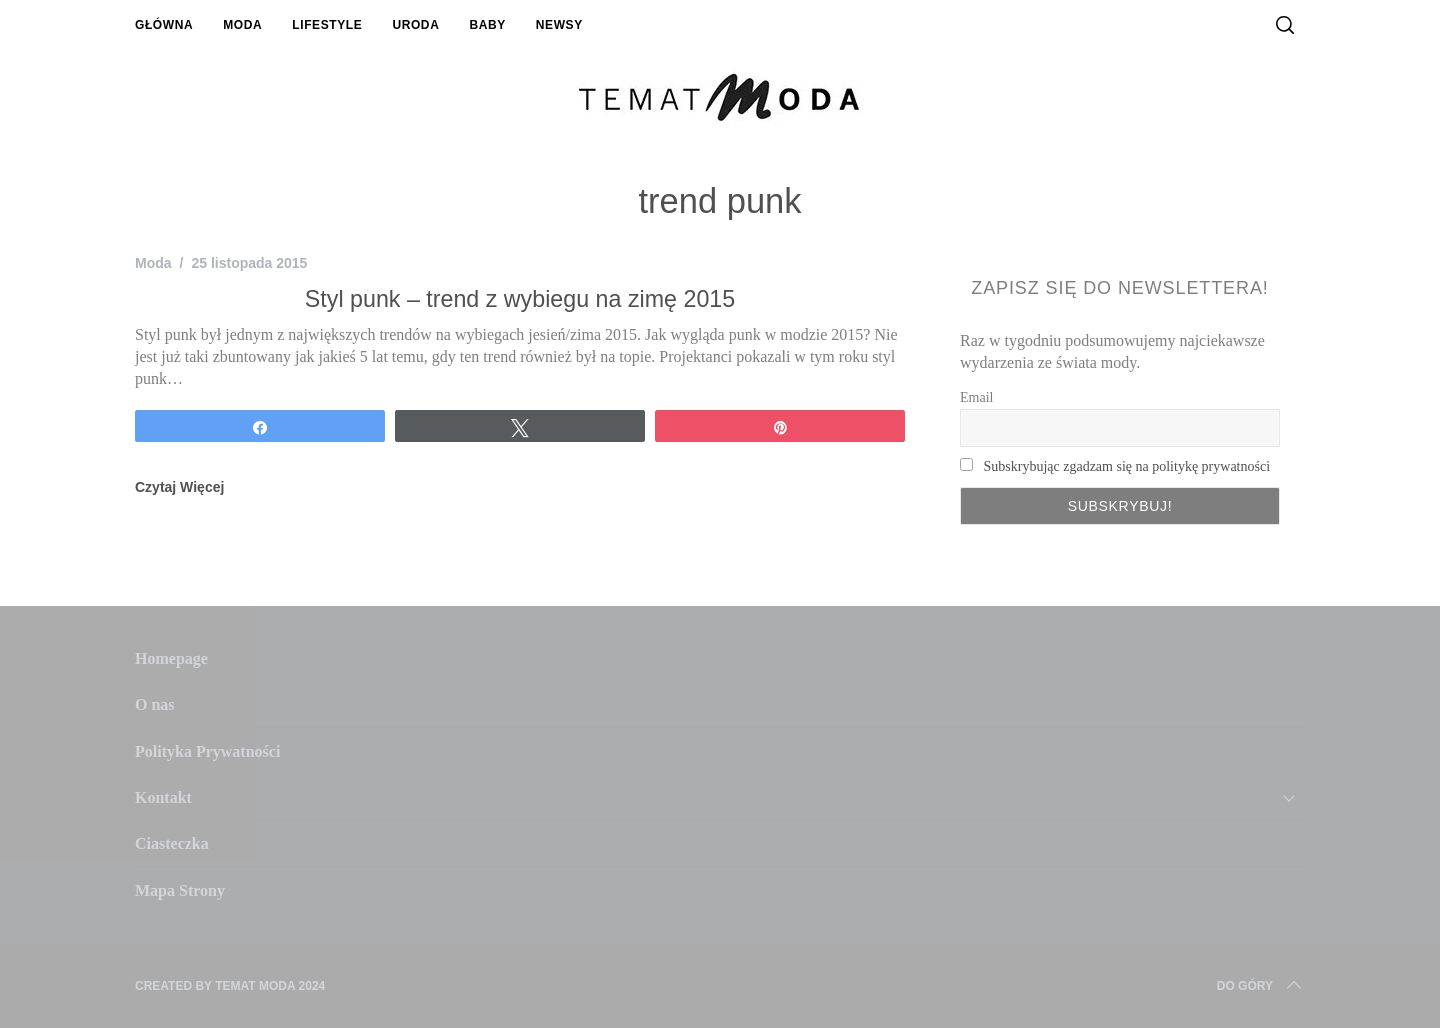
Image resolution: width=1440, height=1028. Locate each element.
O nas (155, 704)
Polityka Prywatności (207, 751)
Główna (164, 25)
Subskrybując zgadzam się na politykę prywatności (1127, 466)
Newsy (559, 25)
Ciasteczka (172, 843)
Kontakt (163, 797)
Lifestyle (327, 25)
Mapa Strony (180, 890)
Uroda (415, 25)
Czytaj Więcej (179, 487)
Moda (242, 25)
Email (976, 397)
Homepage (171, 658)
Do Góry (1261, 986)
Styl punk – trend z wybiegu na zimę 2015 (520, 299)
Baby (487, 25)
